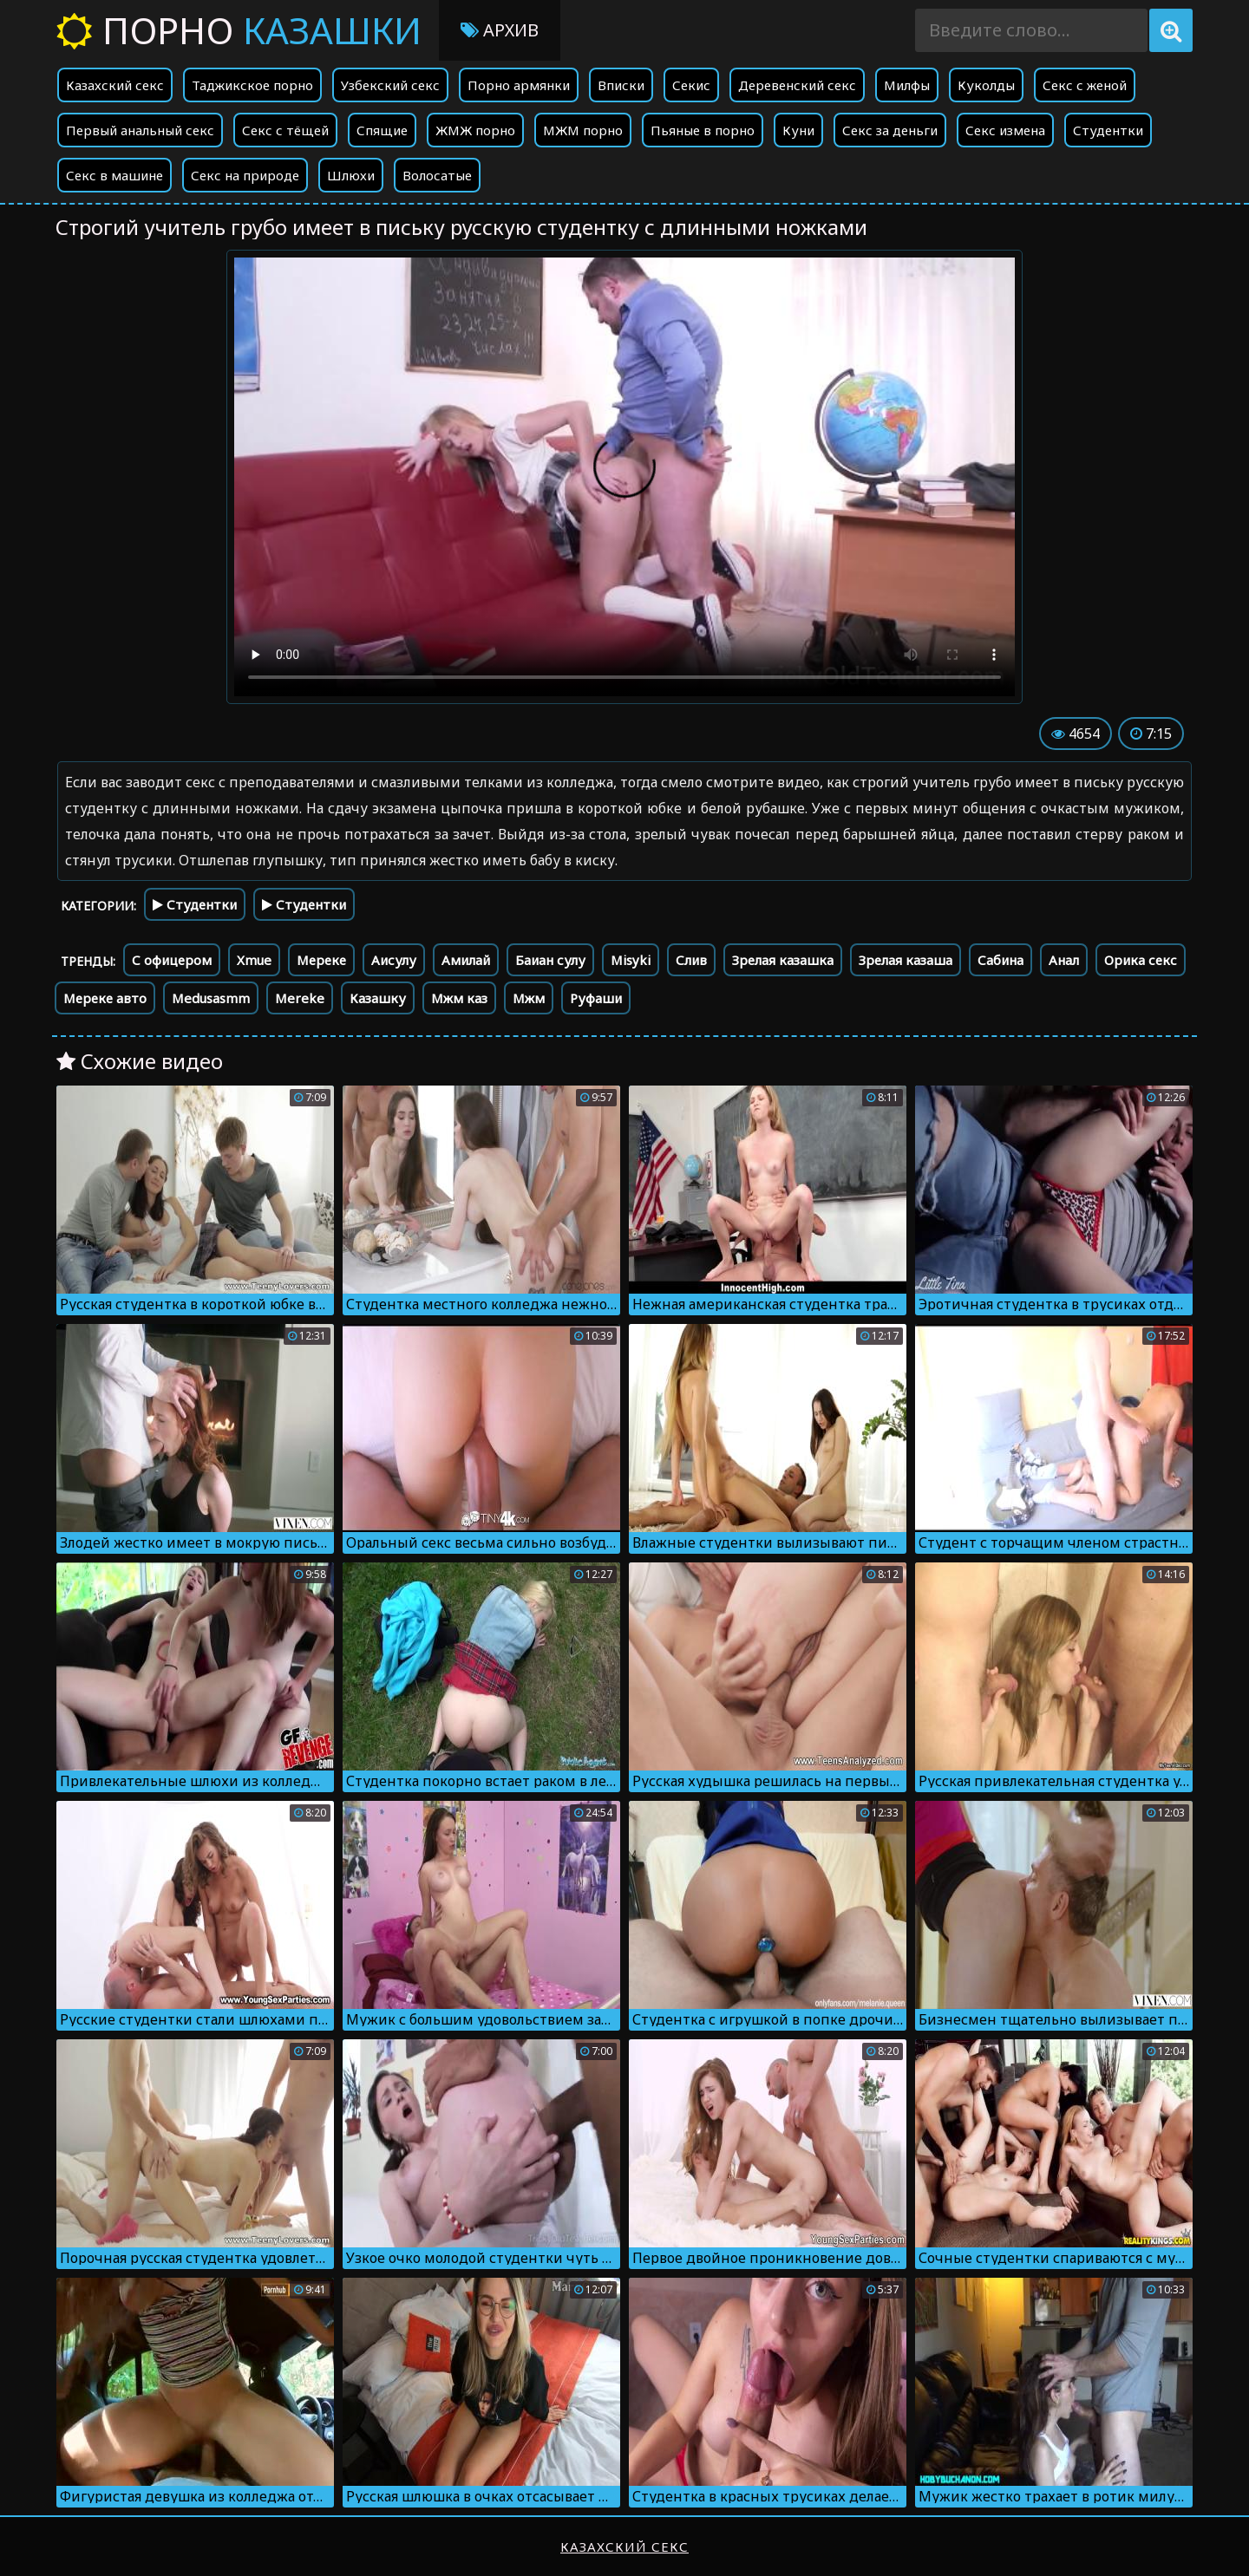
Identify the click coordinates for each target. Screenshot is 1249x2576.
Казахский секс (115, 85)
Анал (1064, 959)
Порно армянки (519, 85)
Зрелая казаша (905, 959)
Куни (798, 130)
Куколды (986, 85)
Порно (239, 30)
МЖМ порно (583, 130)
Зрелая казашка (783, 959)
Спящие (382, 130)
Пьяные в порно (703, 130)
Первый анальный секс (140, 130)
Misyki (631, 959)
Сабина (1000, 959)
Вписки (621, 85)
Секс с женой (1085, 85)
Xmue (254, 959)
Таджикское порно (252, 85)
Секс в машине (114, 175)
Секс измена (1005, 130)
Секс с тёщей (285, 130)
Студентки (1108, 130)
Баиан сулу (550, 959)
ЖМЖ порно (475, 130)
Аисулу (393, 959)
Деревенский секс (797, 85)
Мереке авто (105, 998)
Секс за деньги (890, 130)
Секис (691, 85)
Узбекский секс (390, 85)
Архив (500, 30)
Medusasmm (211, 998)
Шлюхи (351, 175)
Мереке (321, 959)
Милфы (907, 85)
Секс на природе (245, 175)
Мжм (529, 998)
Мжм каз (459, 998)
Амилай (465, 959)
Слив (691, 959)
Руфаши (596, 998)
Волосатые (437, 175)
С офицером (172, 959)
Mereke (299, 998)
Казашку (378, 998)
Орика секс (1140, 959)
